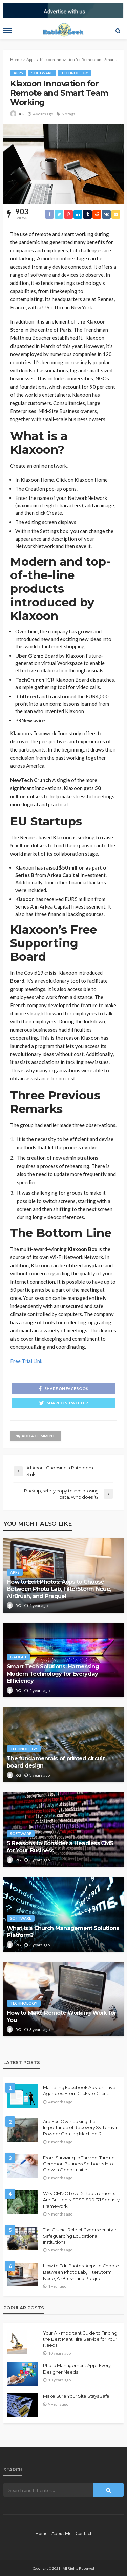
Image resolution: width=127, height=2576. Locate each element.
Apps (18, 73)
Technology (74, 73)
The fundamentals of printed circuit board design (56, 1762)
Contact (83, 2533)
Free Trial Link (26, 1361)
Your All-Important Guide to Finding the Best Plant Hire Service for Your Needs (80, 2339)
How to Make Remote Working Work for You (61, 2016)
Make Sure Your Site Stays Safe (76, 2396)
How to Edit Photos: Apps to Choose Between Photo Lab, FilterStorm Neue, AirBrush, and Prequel (59, 1588)
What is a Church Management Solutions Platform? (63, 1931)
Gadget (18, 1657)
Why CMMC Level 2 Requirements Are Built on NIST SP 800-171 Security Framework (81, 2199)
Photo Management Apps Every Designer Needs (77, 2368)
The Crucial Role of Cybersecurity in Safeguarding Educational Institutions (80, 2236)
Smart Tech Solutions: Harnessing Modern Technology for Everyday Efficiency (53, 1673)
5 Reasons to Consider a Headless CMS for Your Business (60, 1847)
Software (41, 73)
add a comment (35, 1435)
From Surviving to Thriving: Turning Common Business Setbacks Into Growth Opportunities (79, 2163)
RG (21, 113)
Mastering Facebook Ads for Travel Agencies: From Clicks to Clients (79, 2090)
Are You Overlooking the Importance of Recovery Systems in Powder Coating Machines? (80, 2127)
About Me (61, 2533)
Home (41, 2533)
